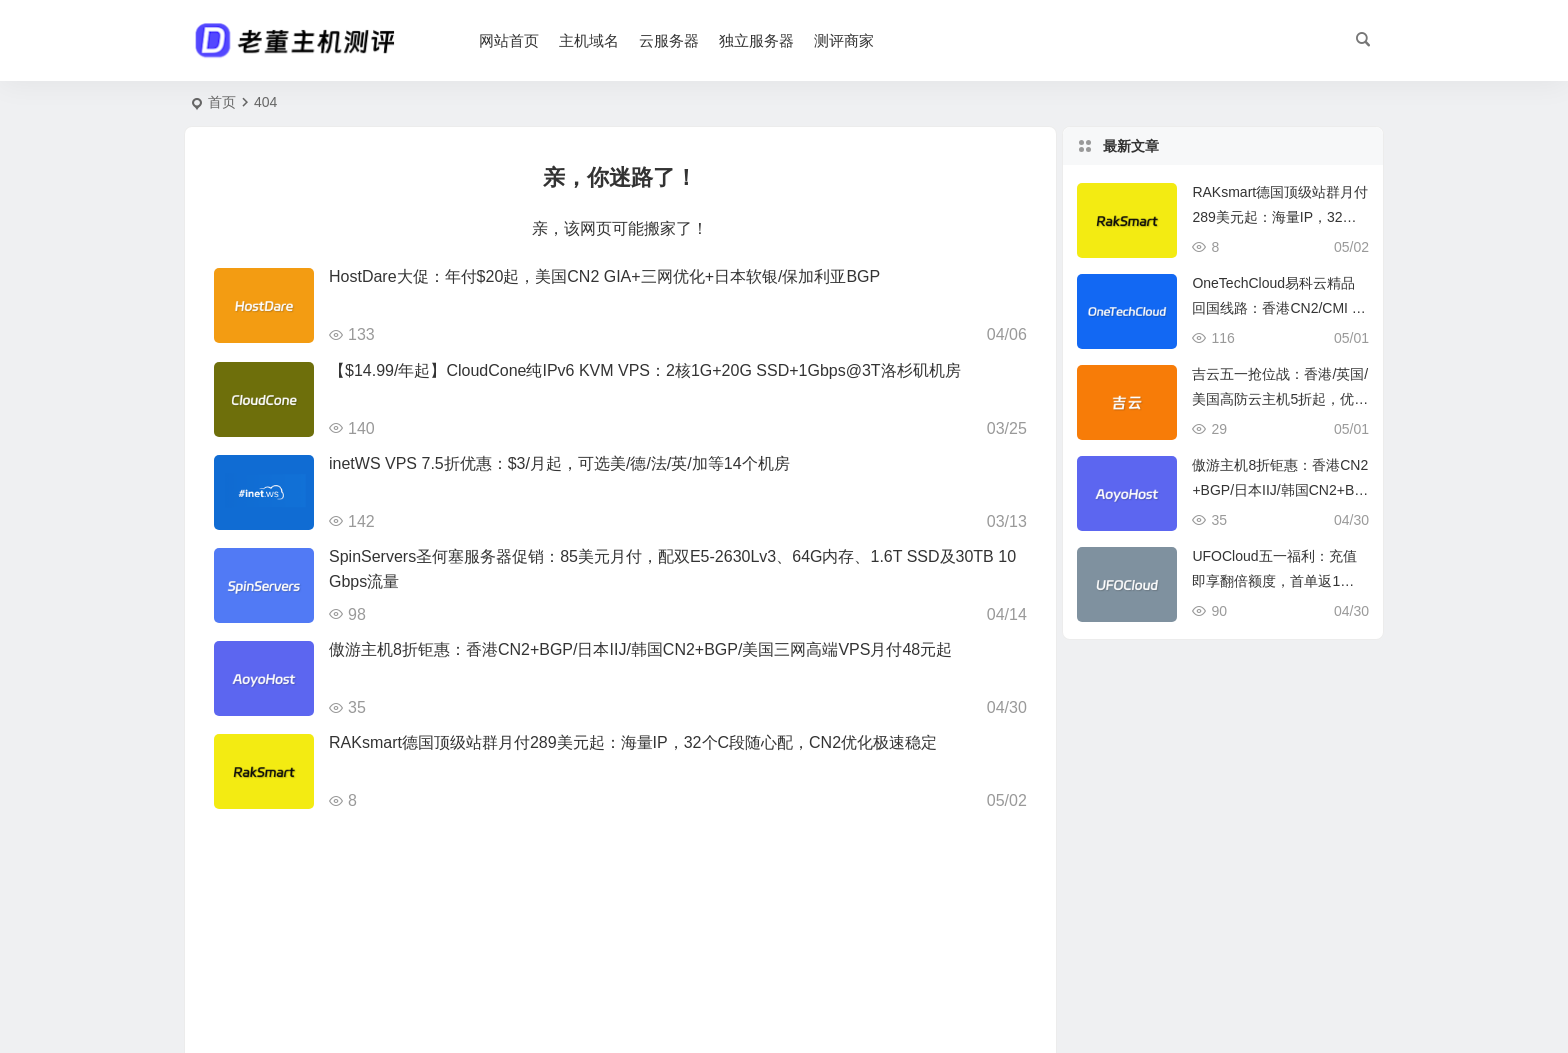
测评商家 (845, 40)
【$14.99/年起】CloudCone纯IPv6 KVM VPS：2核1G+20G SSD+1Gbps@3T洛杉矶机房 (645, 370)
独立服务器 (757, 40)
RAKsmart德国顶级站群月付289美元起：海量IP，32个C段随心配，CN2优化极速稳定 (633, 742)
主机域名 (590, 40)
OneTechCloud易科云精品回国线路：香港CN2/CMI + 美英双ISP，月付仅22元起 (1276, 308)
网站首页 (510, 40)
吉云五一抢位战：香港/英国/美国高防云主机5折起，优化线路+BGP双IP (1280, 399)
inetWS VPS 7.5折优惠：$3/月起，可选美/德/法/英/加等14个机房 (559, 463)
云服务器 (670, 40)
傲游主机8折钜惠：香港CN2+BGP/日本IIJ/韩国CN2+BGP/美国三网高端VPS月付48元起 (640, 649)
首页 (222, 102)
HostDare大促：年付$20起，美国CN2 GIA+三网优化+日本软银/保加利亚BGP (604, 276)
